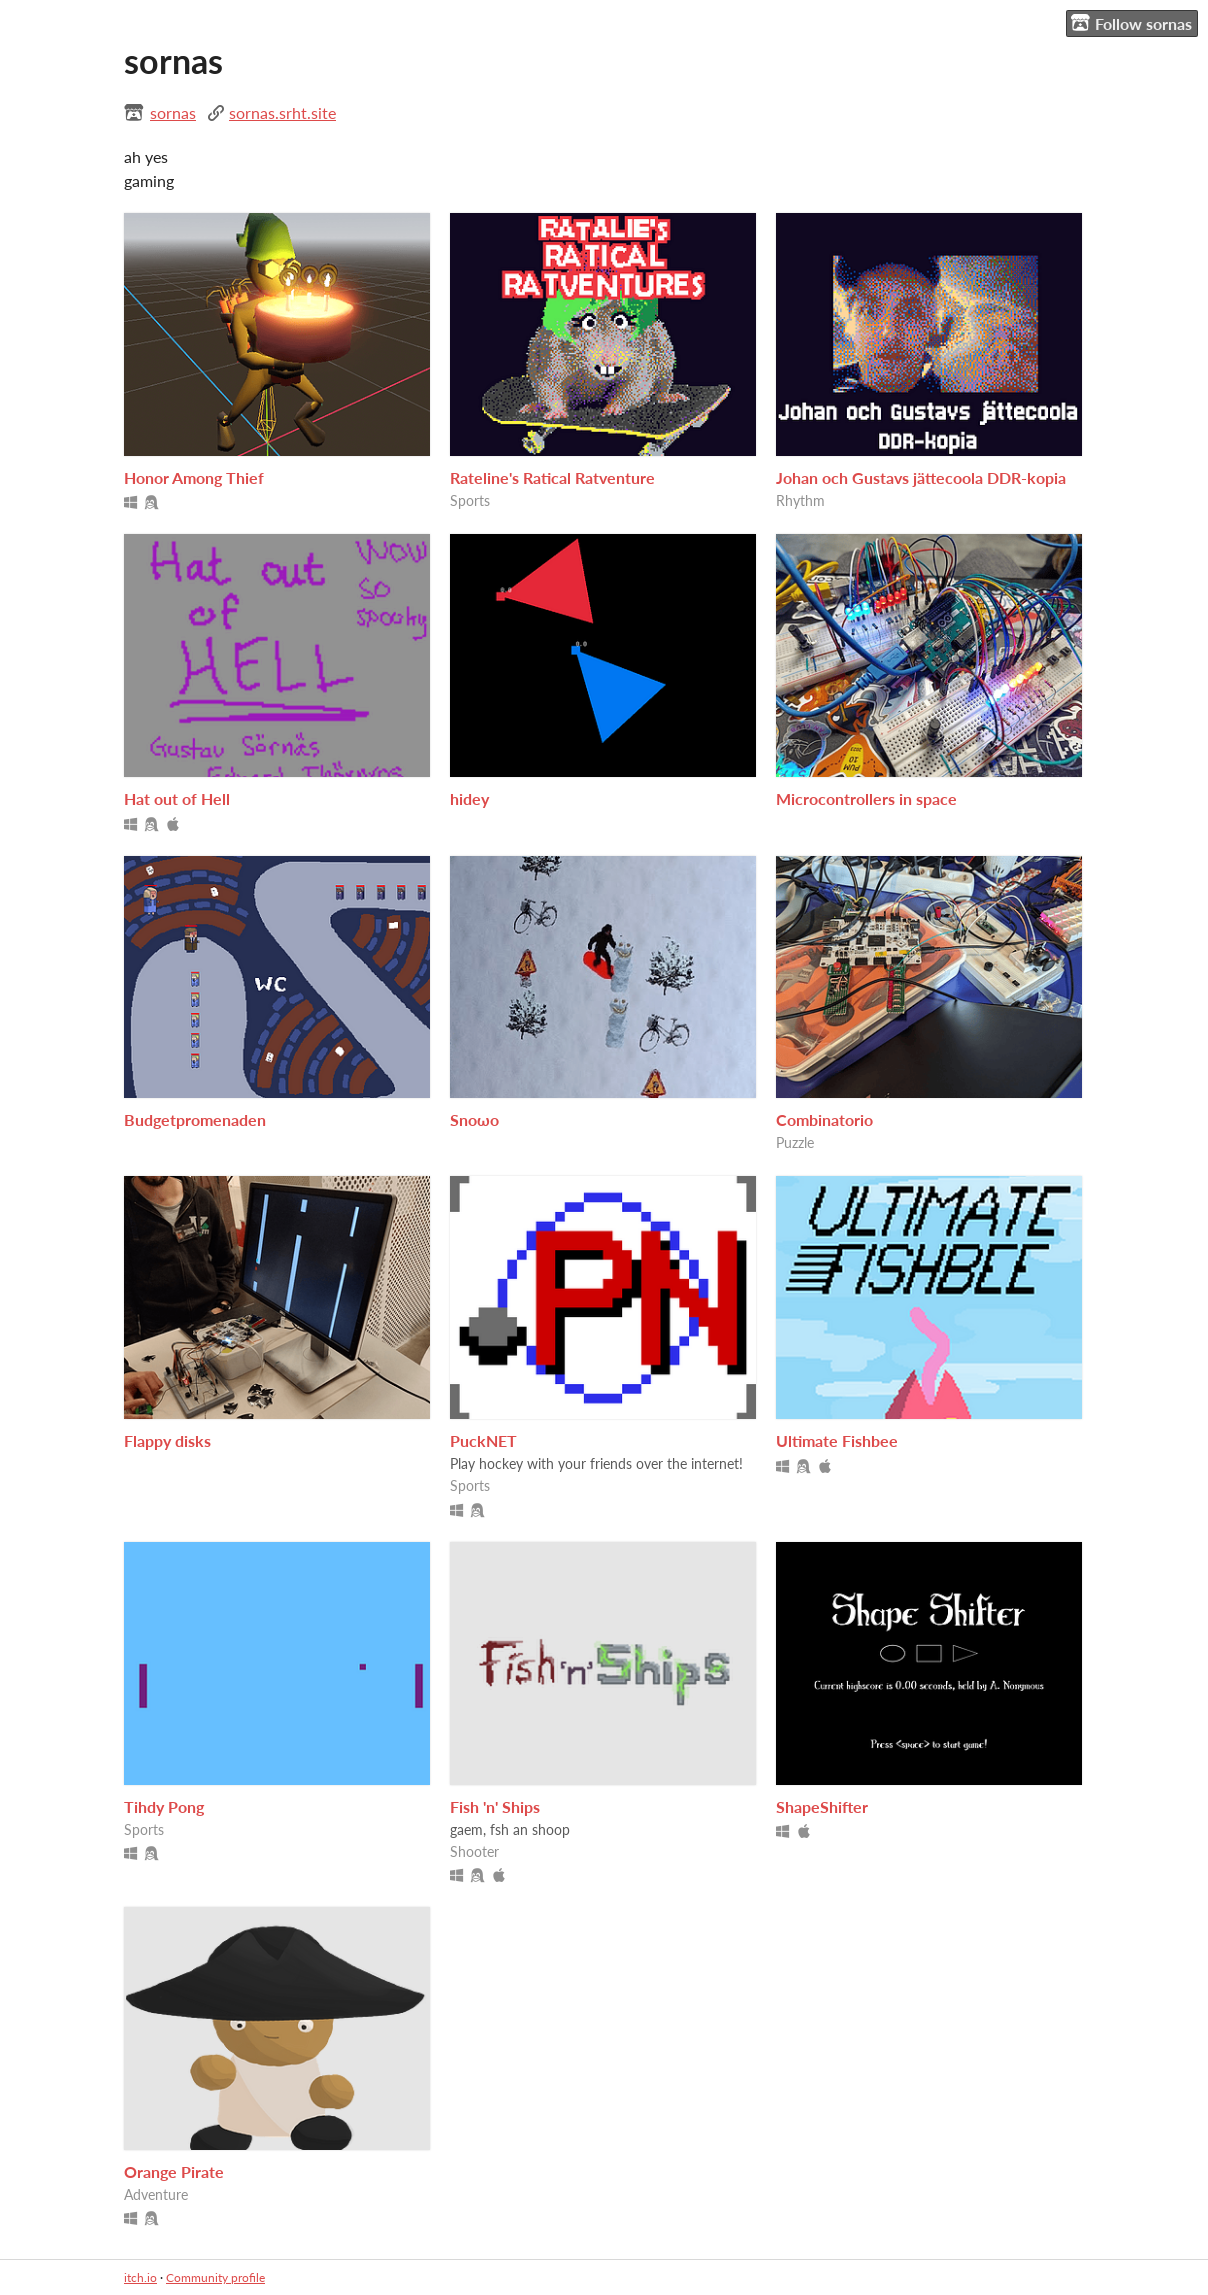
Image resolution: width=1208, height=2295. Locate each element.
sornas (173, 112)
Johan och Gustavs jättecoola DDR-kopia (921, 477)
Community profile (215, 2277)
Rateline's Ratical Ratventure (552, 477)
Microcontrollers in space (866, 798)
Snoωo (474, 1119)
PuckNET (483, 1440)
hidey (469, 798)
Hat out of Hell (177, 798)
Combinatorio (824, 1119)
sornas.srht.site (282, 112)
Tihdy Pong (164, 1806)
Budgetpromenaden (195, 1119)
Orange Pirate (174, 2171)
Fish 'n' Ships (495, 1806)
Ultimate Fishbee (837, 1440)
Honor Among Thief (194, 477)
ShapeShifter (822, 1806)
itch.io (140, 2277)
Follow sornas (1131, 23)
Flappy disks (167, 1440)
